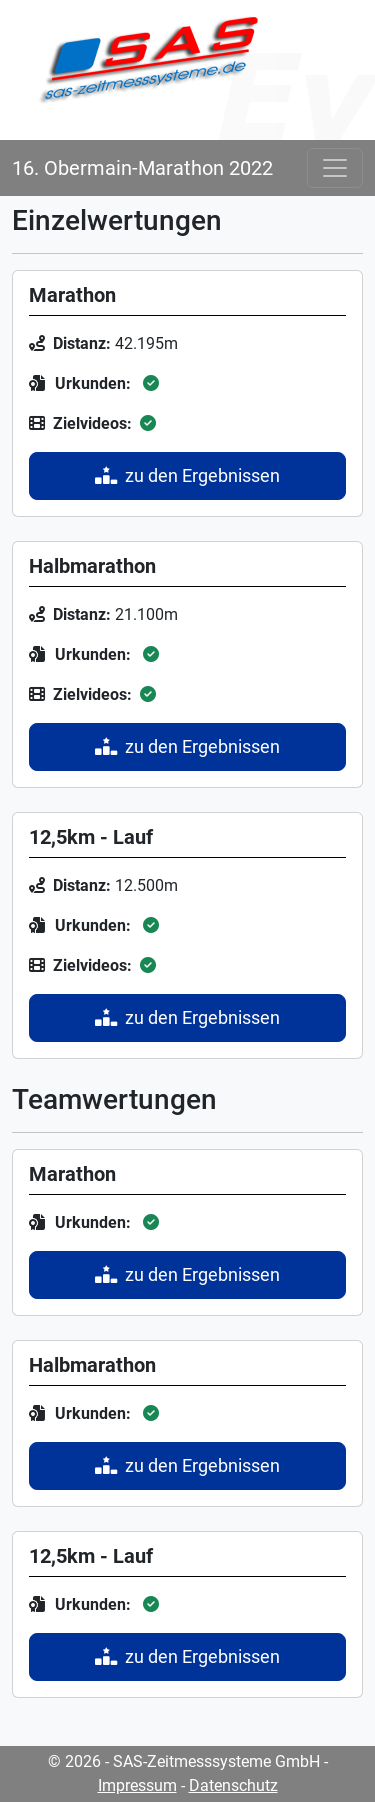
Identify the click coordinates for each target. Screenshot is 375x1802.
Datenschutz (233, 1785)
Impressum (137, 1785)
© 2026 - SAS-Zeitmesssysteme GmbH (184, 1761)
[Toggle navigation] (335, 168)
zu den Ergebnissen (187, 476)
